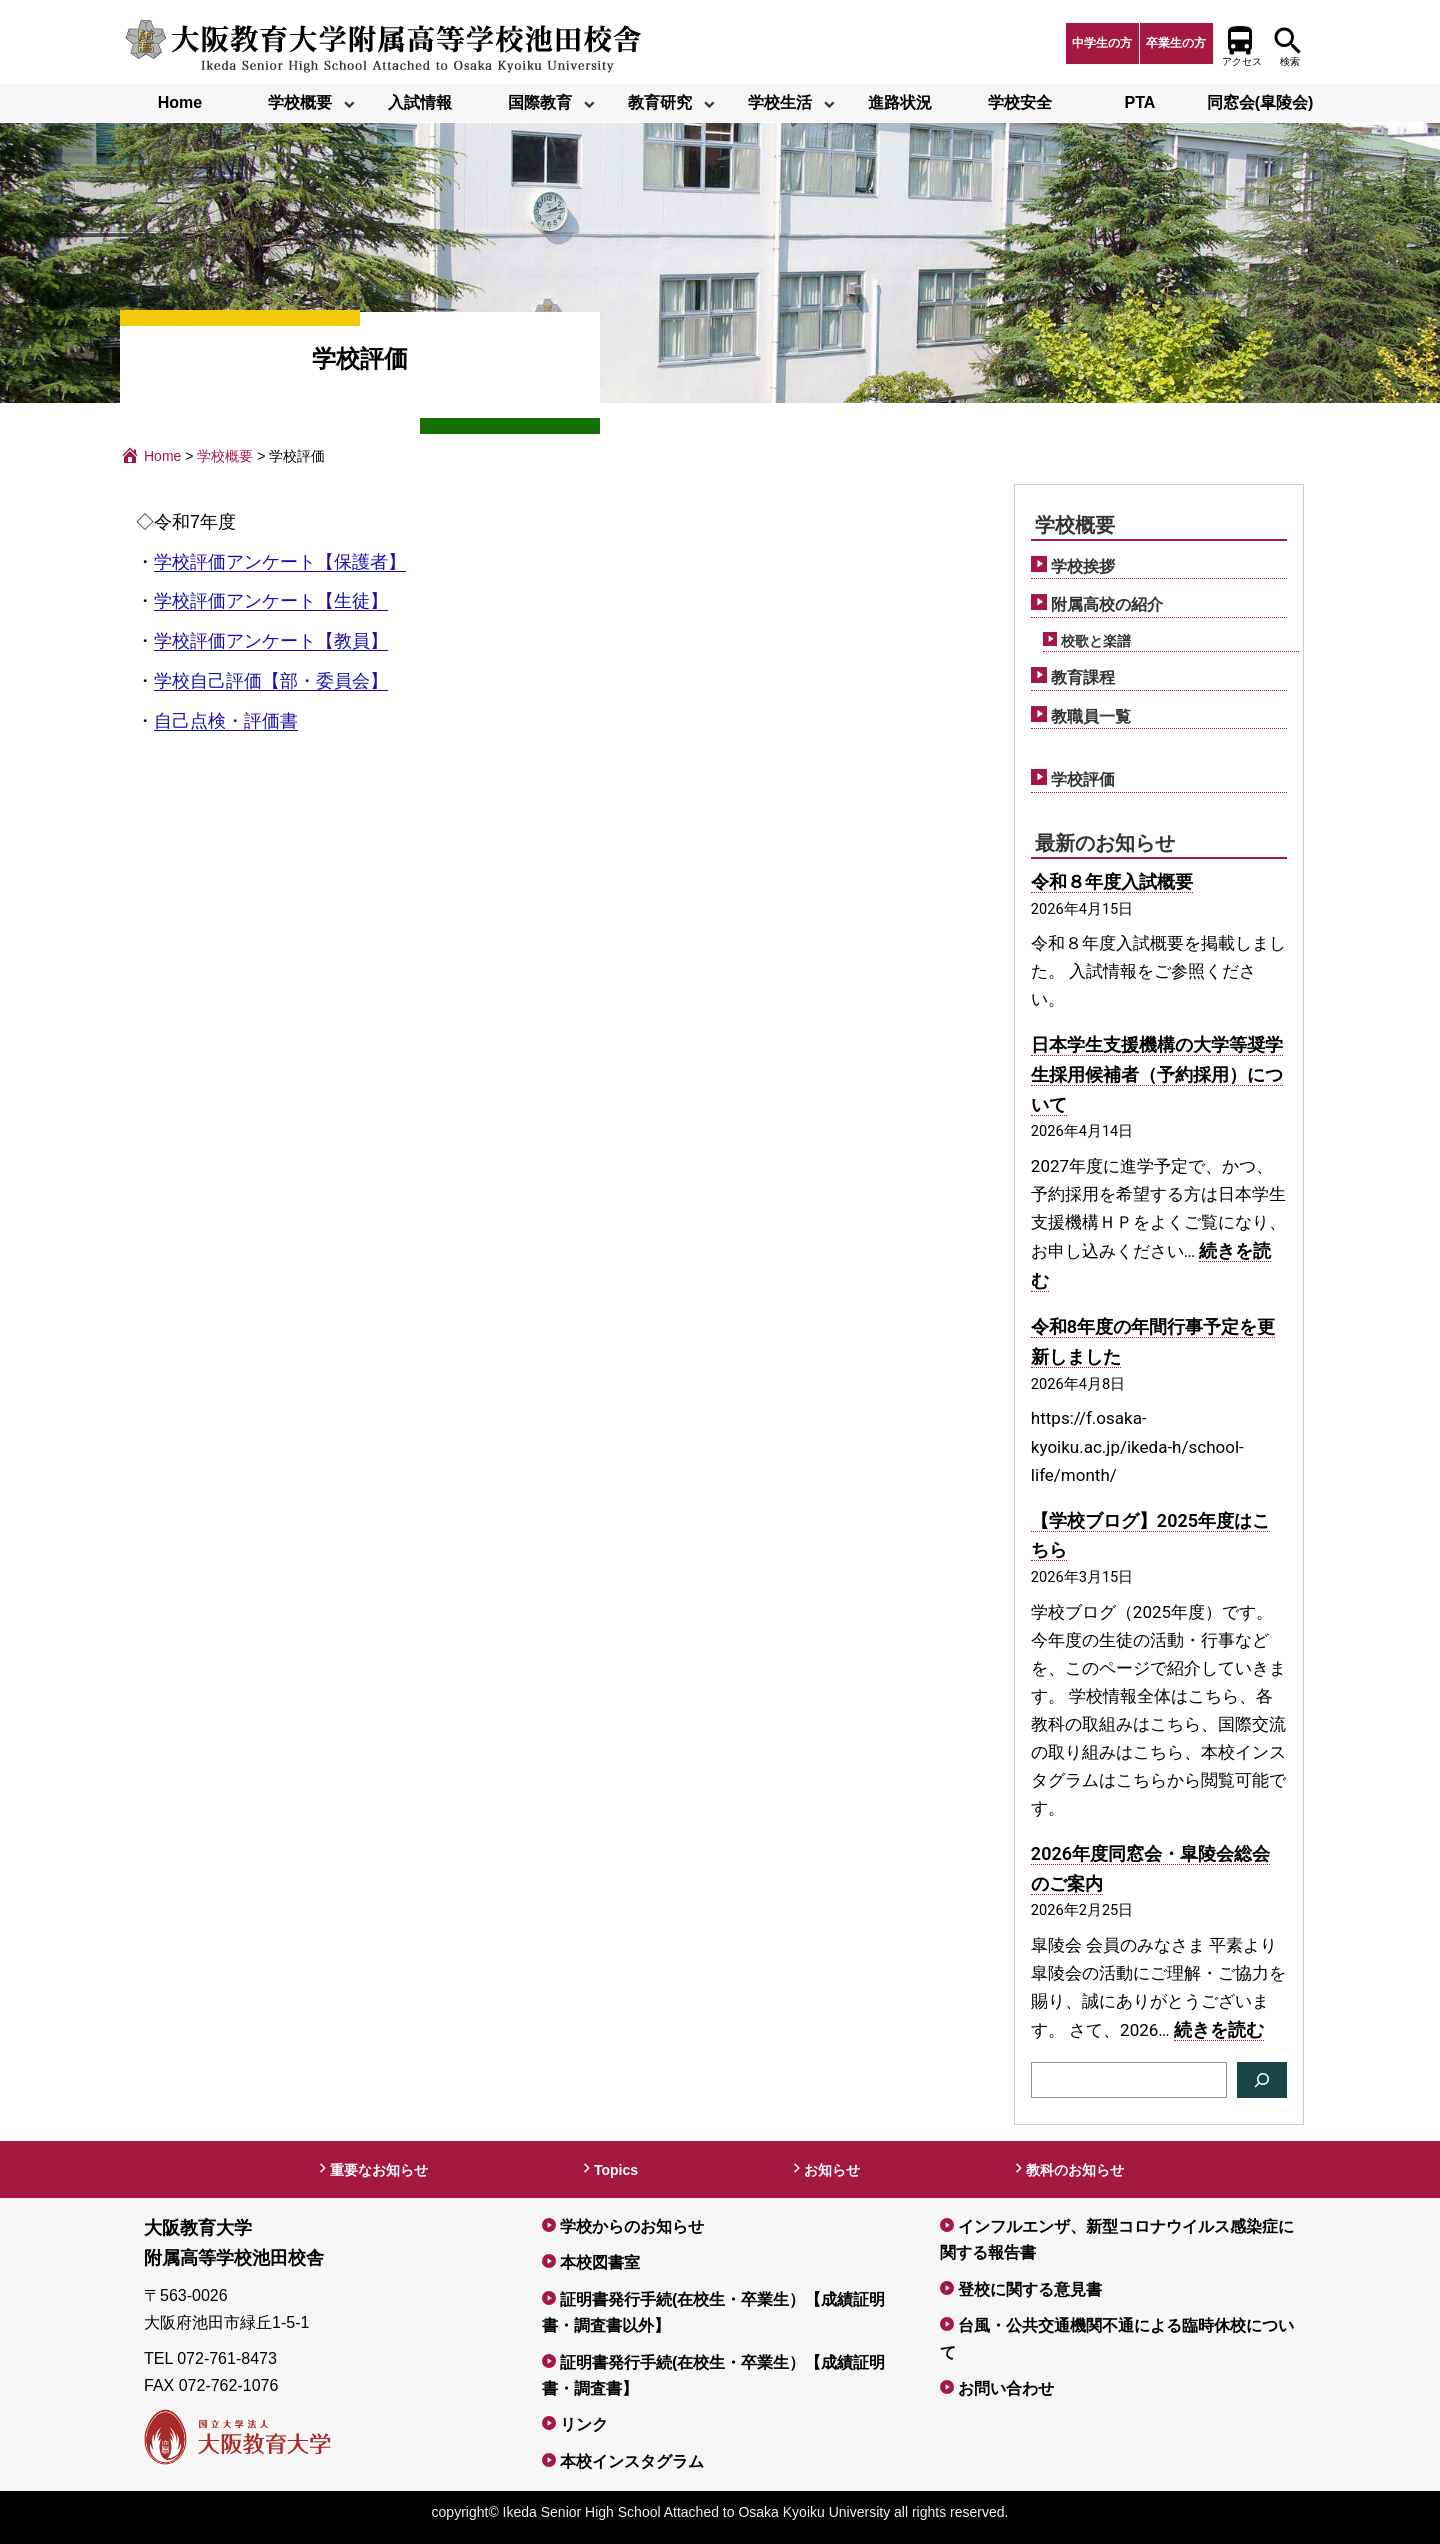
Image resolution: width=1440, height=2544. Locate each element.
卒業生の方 (1176, 43)
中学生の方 (1102, 43)
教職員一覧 (1091, 716)
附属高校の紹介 (1107, 604)
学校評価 (1083, 779)
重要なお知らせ (379, 2170)
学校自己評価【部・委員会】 (271, 681)
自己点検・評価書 (226, 721)
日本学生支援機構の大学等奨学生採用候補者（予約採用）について (1157, 1074)
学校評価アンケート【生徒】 (271, 601)
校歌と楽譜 (1096, 641)
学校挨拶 (1083, 566)
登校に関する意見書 (1030, 2289)
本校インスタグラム (632, 2461)
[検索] (1262, 2080)
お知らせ (832, 2170)
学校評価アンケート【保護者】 (280, 562)
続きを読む (1219, 2030)
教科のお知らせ (1075, 2170)
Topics (616, 2170)
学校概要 (1075, 525)
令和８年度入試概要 (1112, 881)
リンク (584, 2424)
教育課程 (1083, 677)
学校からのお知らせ (632, 2226)
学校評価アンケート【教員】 (271, 641)
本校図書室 (600, 2262)
